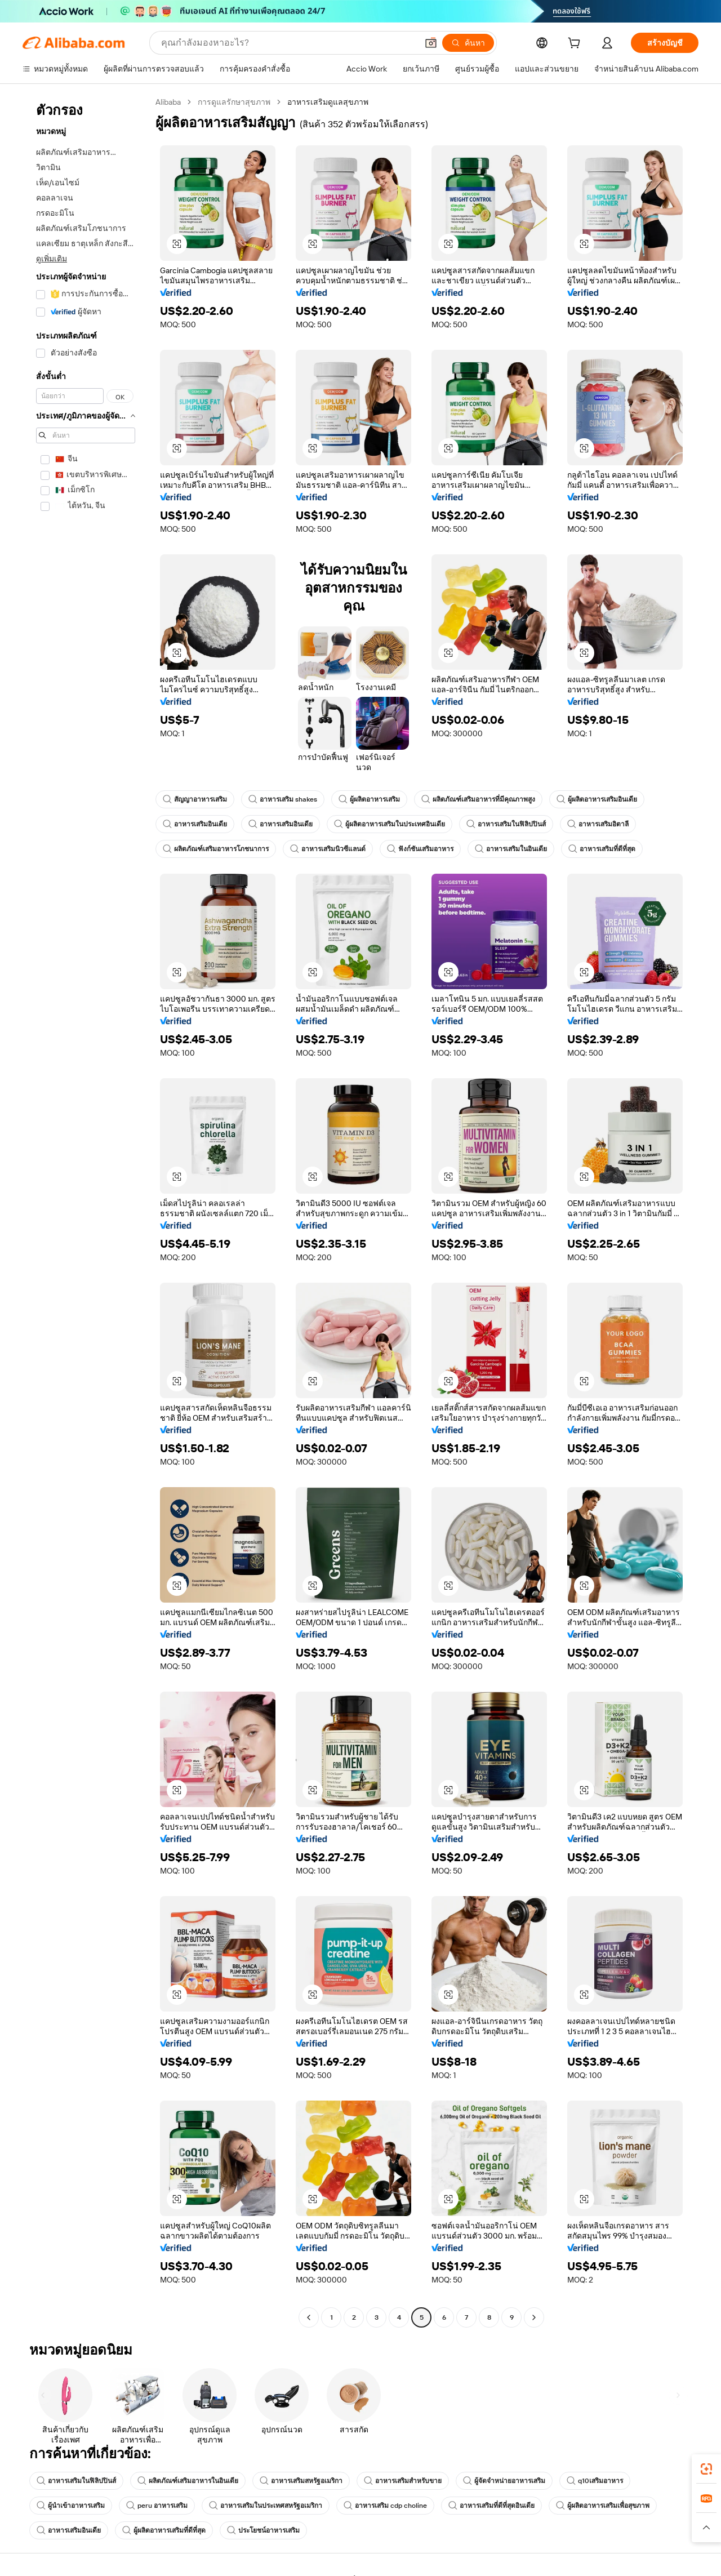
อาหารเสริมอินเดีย (195, 824)
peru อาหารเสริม (157, 2505)
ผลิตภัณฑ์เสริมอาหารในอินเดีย (187, 2480)
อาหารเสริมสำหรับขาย (403, 2480)
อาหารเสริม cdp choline (385, 2505)
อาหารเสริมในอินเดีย (511, 848)
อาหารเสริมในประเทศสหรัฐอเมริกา (265, 2505)
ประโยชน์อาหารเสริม (263, 2530)
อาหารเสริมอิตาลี (598, 824)
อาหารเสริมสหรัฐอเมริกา (301, 2480)
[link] (706, 2469)
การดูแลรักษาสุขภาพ (234, 101)
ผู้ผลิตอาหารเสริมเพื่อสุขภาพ (602, 2505)
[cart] (576, 44)
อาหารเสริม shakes (282, 799)
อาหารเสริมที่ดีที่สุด (601, 848)
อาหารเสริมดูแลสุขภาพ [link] (327, 101)
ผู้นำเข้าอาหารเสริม (71, 2505)
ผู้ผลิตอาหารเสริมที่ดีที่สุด (164, 2530)
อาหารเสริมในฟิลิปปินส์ (506, 824)
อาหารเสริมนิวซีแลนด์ (328, 848)
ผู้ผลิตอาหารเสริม (369, 799)
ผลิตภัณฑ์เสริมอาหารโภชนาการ (216, 848)
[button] (431, 43)
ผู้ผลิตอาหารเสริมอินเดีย (597, 799)
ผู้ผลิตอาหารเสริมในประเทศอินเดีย (389, 824)
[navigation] (85, 1211)
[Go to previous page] (309, 2317)
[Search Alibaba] (288, 43)
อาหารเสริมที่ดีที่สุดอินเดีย (491, 2505)
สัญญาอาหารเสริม (195, 799)
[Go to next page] (534, 2317)
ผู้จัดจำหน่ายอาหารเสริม (504, 2480)
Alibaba (168, 101)
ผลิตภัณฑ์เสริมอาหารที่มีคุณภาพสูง (478, 799)
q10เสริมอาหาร (595, 2480)
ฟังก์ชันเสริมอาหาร (420, 848)
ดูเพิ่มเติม (51, 258)
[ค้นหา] (468, 43)
